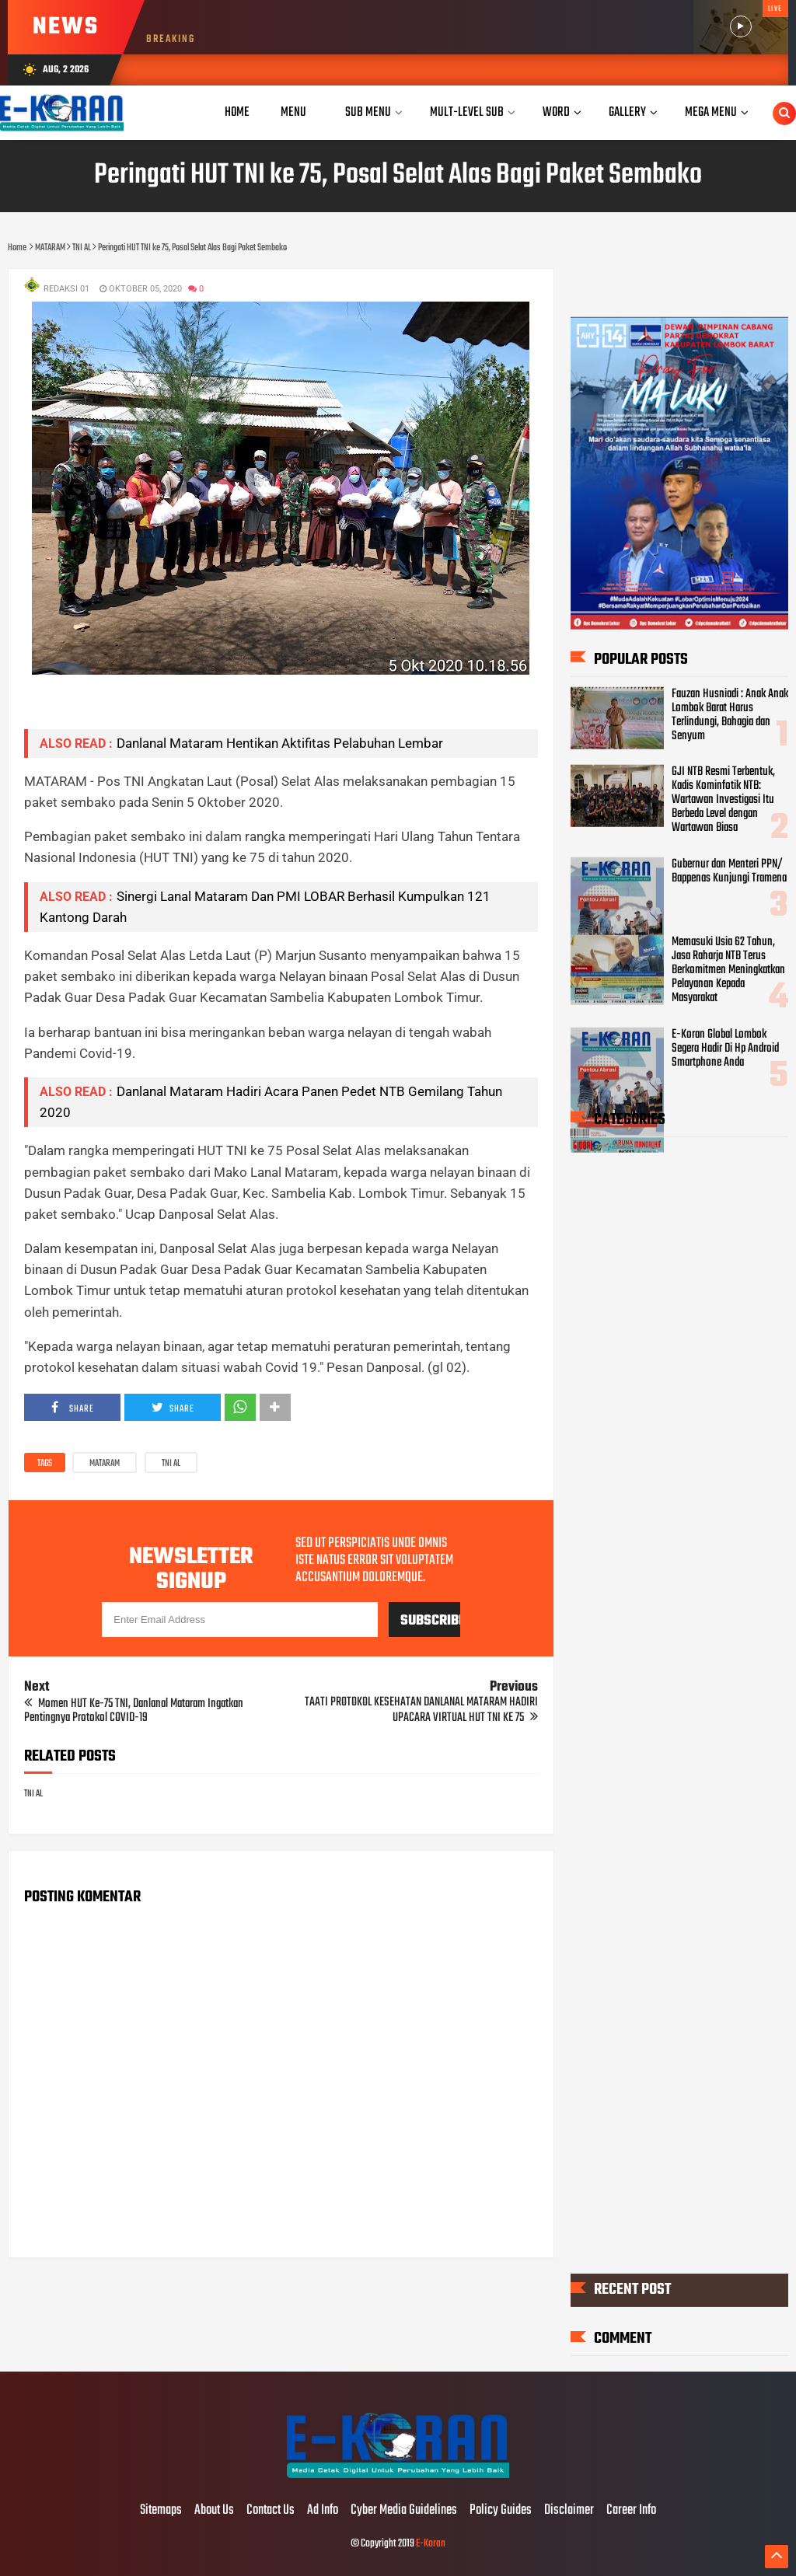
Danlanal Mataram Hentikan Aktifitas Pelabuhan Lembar (280, 743)
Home (237, 112)
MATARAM (104, 1463)
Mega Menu (711, 112)
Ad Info (322, 2510)
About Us (214, 2510)
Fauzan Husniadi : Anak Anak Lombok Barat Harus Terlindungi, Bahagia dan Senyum (730, 714)
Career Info (631, 2510)
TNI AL (171, 1463)
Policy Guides (501, 2510)
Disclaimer (569, 2510)
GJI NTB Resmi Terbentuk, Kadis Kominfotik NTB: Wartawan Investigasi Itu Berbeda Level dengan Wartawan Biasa (723, 800)
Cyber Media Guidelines (404, 2510)
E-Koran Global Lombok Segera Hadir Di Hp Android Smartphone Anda (725, 1048)
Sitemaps (161, 2510)
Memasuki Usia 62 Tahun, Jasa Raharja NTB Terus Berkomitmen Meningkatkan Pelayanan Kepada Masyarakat (728, 970)
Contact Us (270, 2510)
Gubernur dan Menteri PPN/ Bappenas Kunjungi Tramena (729, 871)
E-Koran (430, 2544)
